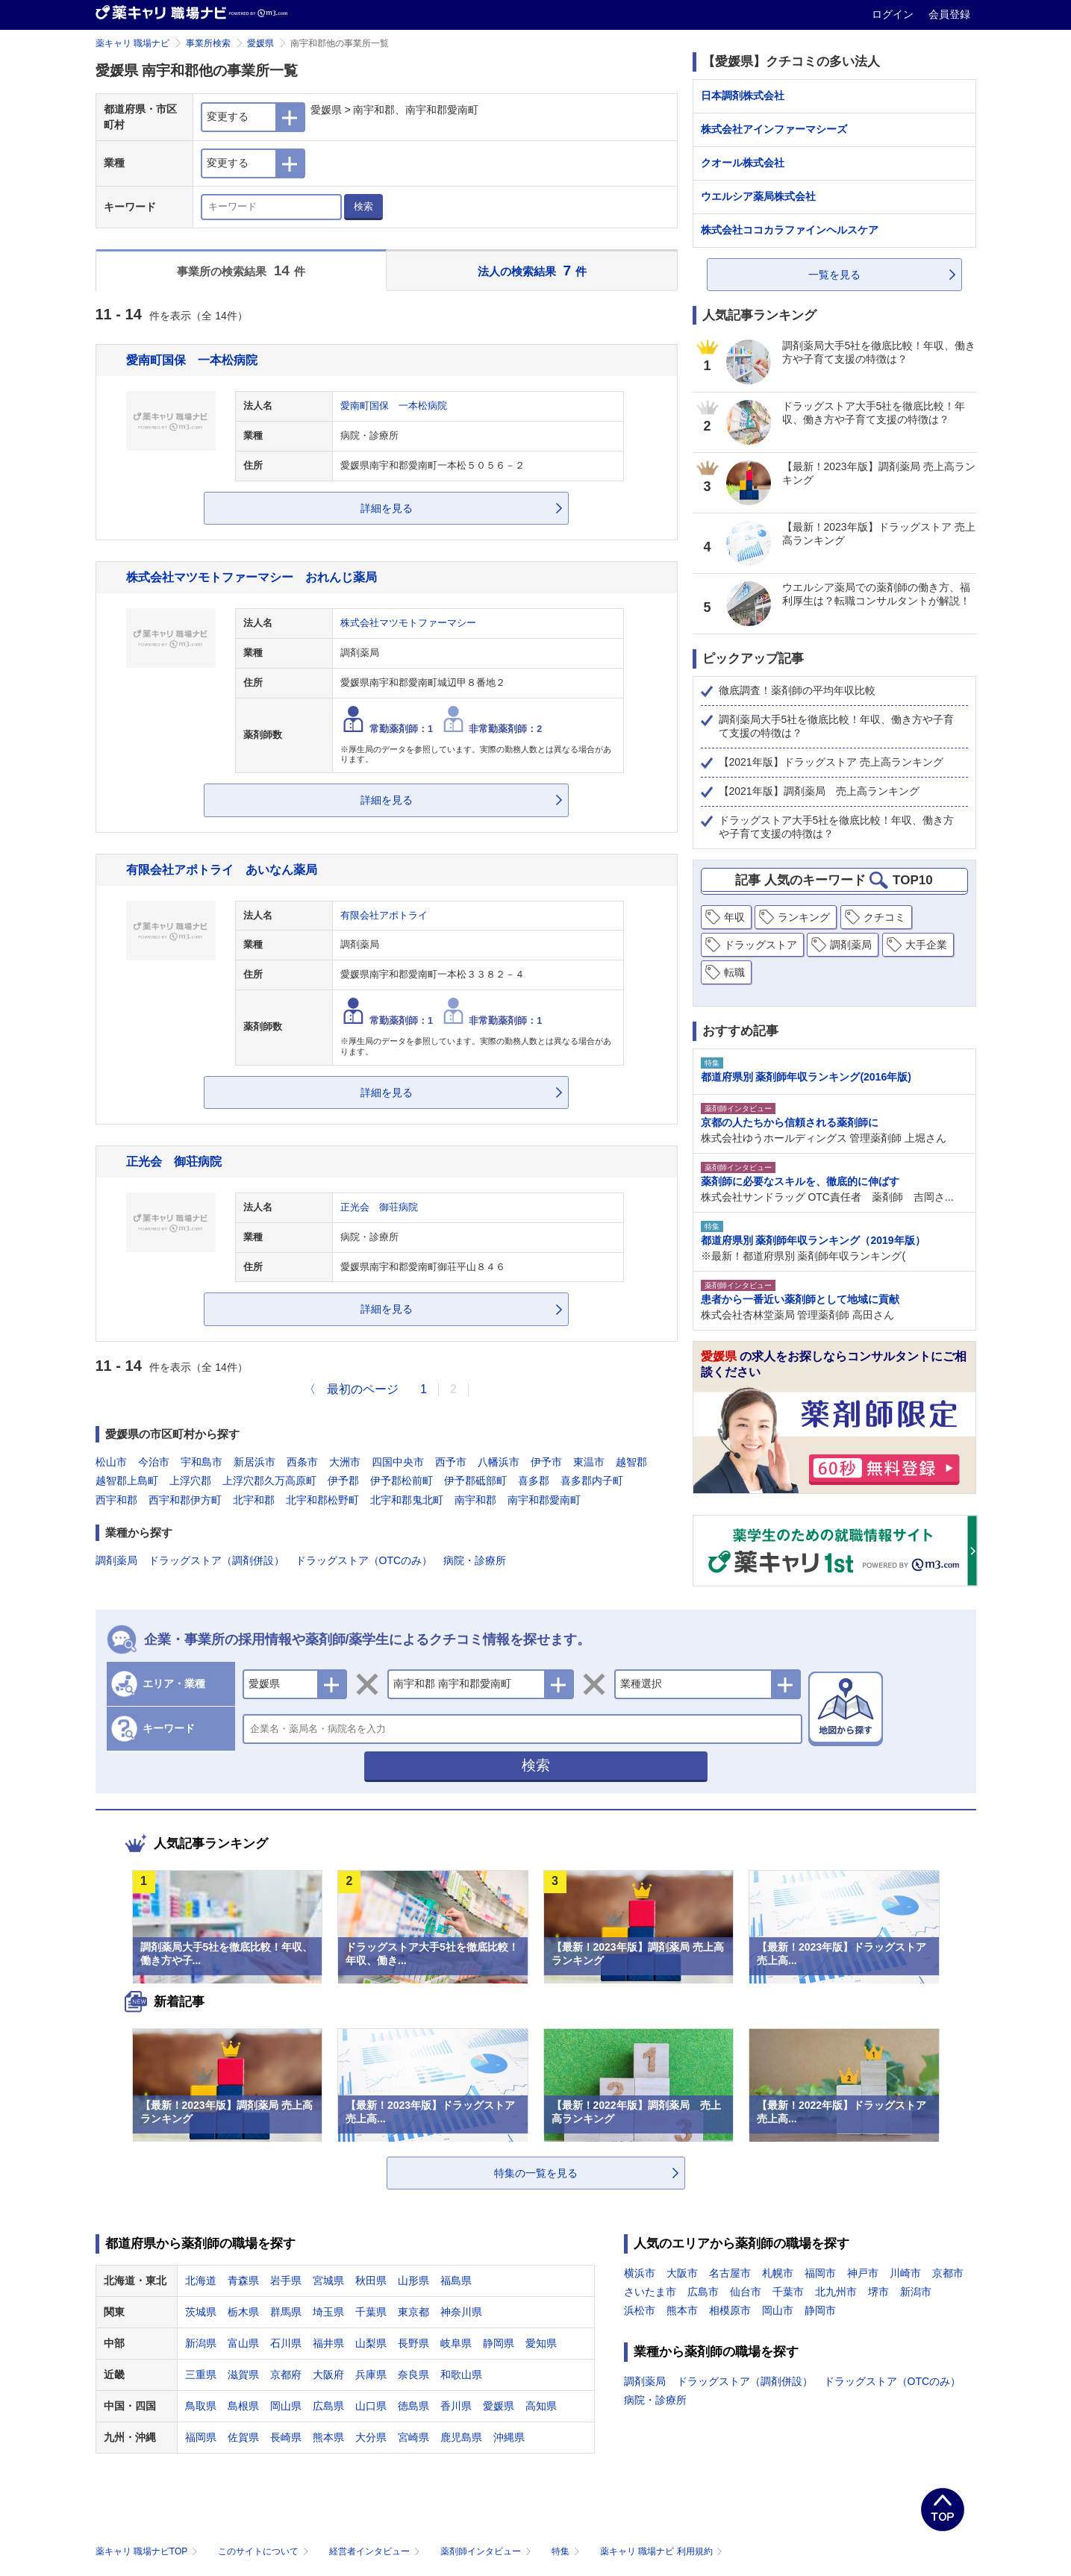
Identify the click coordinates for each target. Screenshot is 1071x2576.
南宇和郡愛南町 (544, 1500)
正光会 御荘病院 (174, 1161)
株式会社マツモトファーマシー (408, 623)
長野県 (413, 2343)
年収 (734, 917)
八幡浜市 (498, 1462)
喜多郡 (533, 1480)
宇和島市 (201, 1462)
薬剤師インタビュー (487, 2551)
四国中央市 (398, 1462)
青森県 (243, 2280)
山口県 (371, 2406)
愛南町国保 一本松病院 (191, 359)
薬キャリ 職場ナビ (132, 43)
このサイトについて (264, 2551)
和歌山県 (461, 2374)
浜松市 (639, 2310)
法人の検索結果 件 (532, 270)
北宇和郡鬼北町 (406, 1500)
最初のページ (363, 1389)
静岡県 (498, 2343)
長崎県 (286, 2437)
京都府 (286, 2374)
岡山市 (777, 2310)
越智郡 (631, 1462)
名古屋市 (730, 2273)
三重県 (200, 2374)
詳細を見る (386, 508)
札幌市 (777, 2273)
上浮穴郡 (190, 1480)
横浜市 (639, 2273)
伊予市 (546, 1462)
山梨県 (371, 2343)
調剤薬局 (116, 1560)
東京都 (413, 2312)
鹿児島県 (461, 2437)
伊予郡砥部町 (475, 1480)
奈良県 (413, 2374)
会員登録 (949, 14)
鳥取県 (200, 2406)
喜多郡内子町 (592, 1480)
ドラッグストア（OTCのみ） (364, 1560)
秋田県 (371, 2280)
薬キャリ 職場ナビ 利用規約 (661, 2551)
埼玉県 (328, 2312)
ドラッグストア (760, 945)
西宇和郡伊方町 (185, 1500)
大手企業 (926, 945)
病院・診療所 (474, 1560)
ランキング (804, 917)
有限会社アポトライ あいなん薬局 (221, 869)
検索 (363, 206)
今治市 (153, 1462)
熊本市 (682, 2310)
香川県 (456, 2406)
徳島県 (413, 2406)
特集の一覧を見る (536, 2173)
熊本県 (328, 2437)
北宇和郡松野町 (322, 1500)
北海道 (200, 2280)
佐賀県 (243, 2437)
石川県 (286, 2343)
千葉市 (788, 2292)
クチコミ (884, 917)
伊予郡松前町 (401, 1480)
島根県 (243, 2406)
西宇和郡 (116, 1500)
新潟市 (915, 2292)
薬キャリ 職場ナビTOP (148, 2551)
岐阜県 (456, 2343)
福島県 (456, 2280)
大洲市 (344, 1462)
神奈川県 (461, 2312)
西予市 (450, 1462)
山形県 (413, 2280)
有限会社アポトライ (384, 915)
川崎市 (905, 2273)
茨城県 (200, 2312)
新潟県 (200, 2343)
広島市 (703, 2292)
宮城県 (328, 2280)
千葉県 (371, 2312)
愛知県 (541, 2343)
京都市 (948, 2273)
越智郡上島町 (127, 1480)
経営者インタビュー (375, 2551)
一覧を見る (834, 275)
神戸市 (862, 2273)
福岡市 (820, 2273)
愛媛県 (260, 43)
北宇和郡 (254, 1500)
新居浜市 (254, 1462)
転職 (734, 972)
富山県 (243, 2343)
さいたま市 (650, 2292)
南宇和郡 (475, 1500)
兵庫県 (371, 2374)
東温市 (589, 1462)
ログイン (894, 14)
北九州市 (836, 2292)
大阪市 (682, 2273)
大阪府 (328, 2374)
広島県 (328, 2406)
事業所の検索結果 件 (241, 270)
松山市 (111, 1462)
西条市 (302, 1462)
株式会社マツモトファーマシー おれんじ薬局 (251, 577)
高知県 (541, 2406)
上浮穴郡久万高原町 (269, 1480)
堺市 (878, 2292)
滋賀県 (243, 2374)
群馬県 (286, 2312)
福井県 (328, 2343)
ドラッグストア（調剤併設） (216, 1560)
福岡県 (200, 2437)
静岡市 (820, 2310)
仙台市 (745, 2292)
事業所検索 (208, 43)
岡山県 (286, 2406)
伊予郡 (343, 1480)
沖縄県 (509, 2437)
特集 (567, 2551)
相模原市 (730, 2310)
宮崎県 (413, 2437)
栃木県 (243, 2312)
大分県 (371, 2437)
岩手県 (286, 2280)
